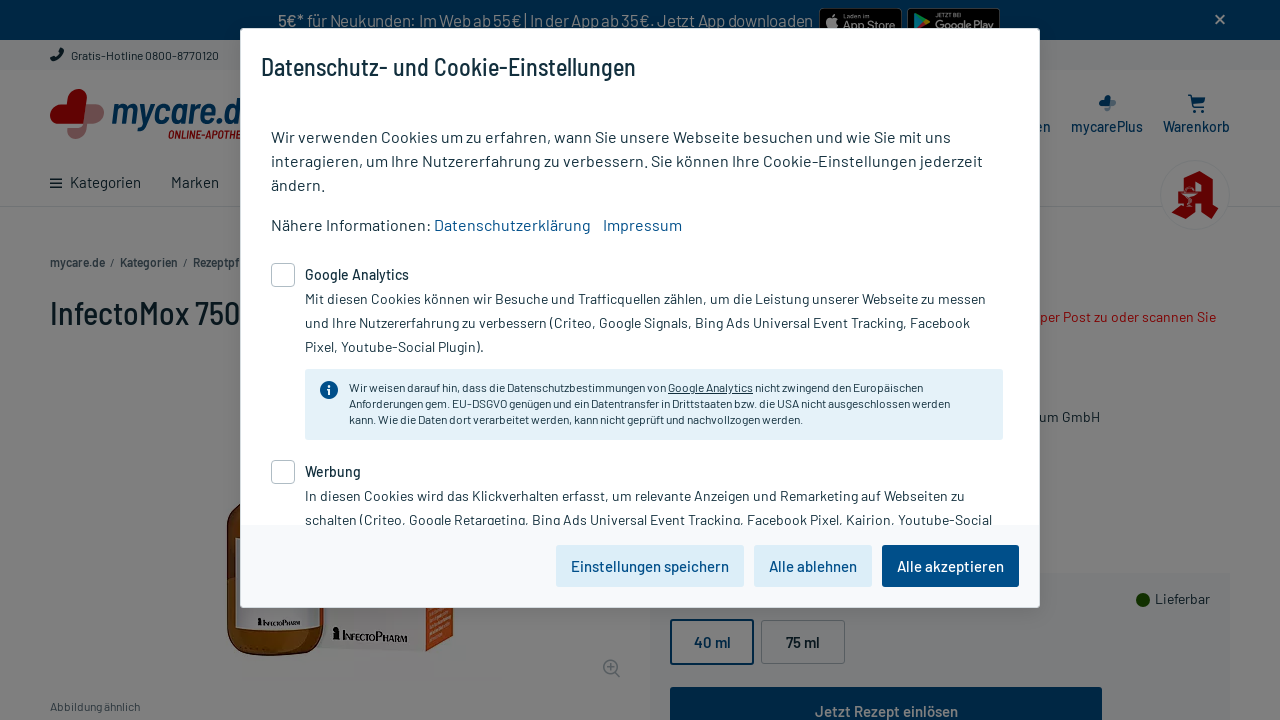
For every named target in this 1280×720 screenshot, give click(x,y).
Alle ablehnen (813, 566)
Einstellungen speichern (650, 566)
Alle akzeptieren (950, 566)
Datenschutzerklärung (512, 224)
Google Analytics (710, 387)
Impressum (642, 224)
